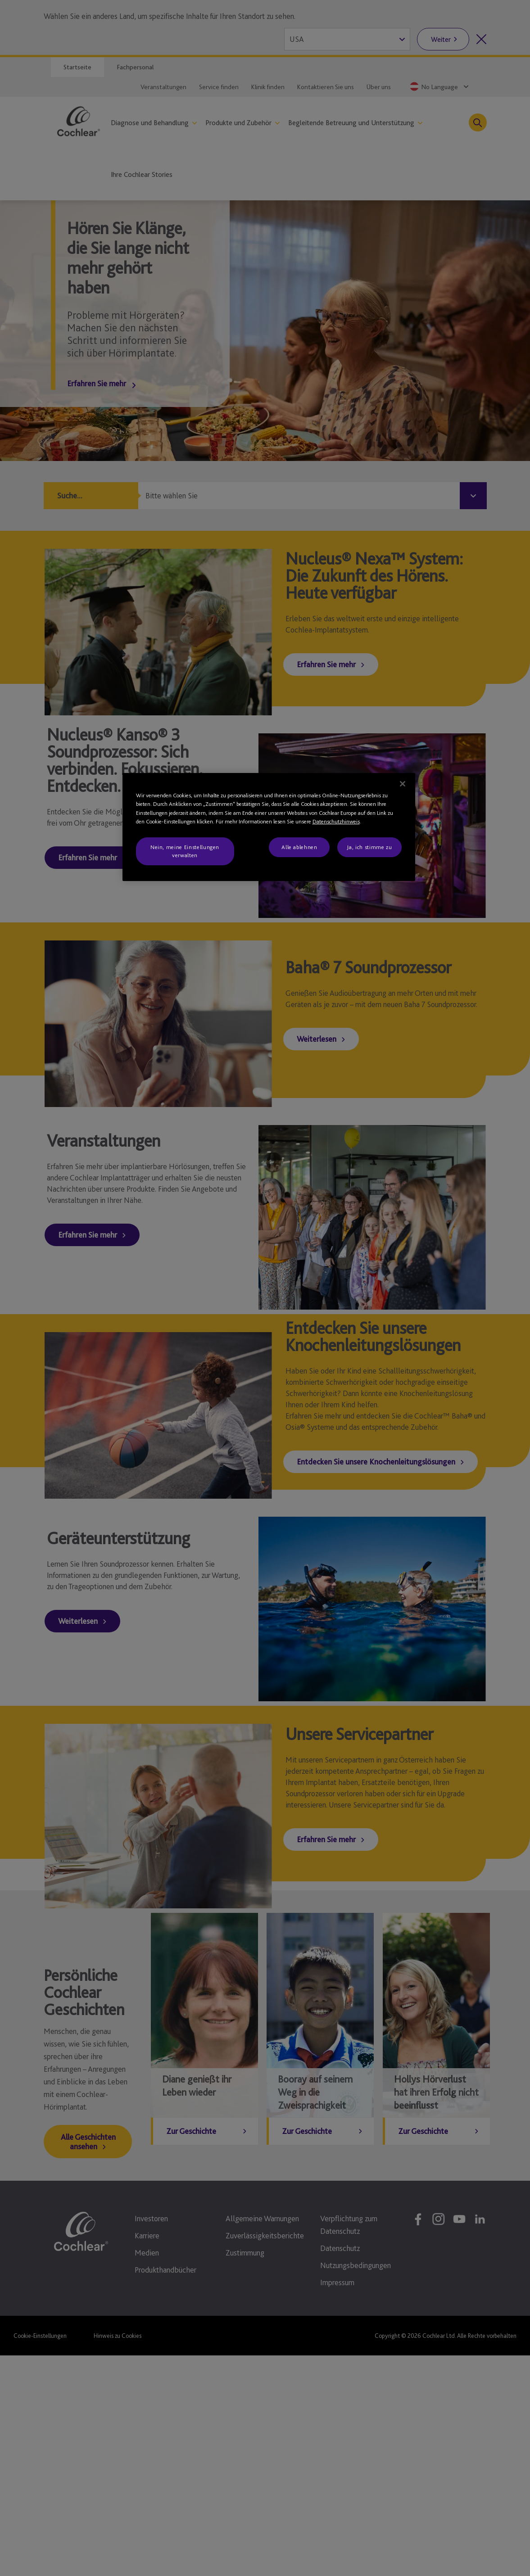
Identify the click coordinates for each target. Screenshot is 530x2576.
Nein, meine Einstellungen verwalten (184, 851)
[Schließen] (402, 784)
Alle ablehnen (299, 847)
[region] (268, 827)
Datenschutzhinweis (336, 821)
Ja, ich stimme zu (369, 847)
